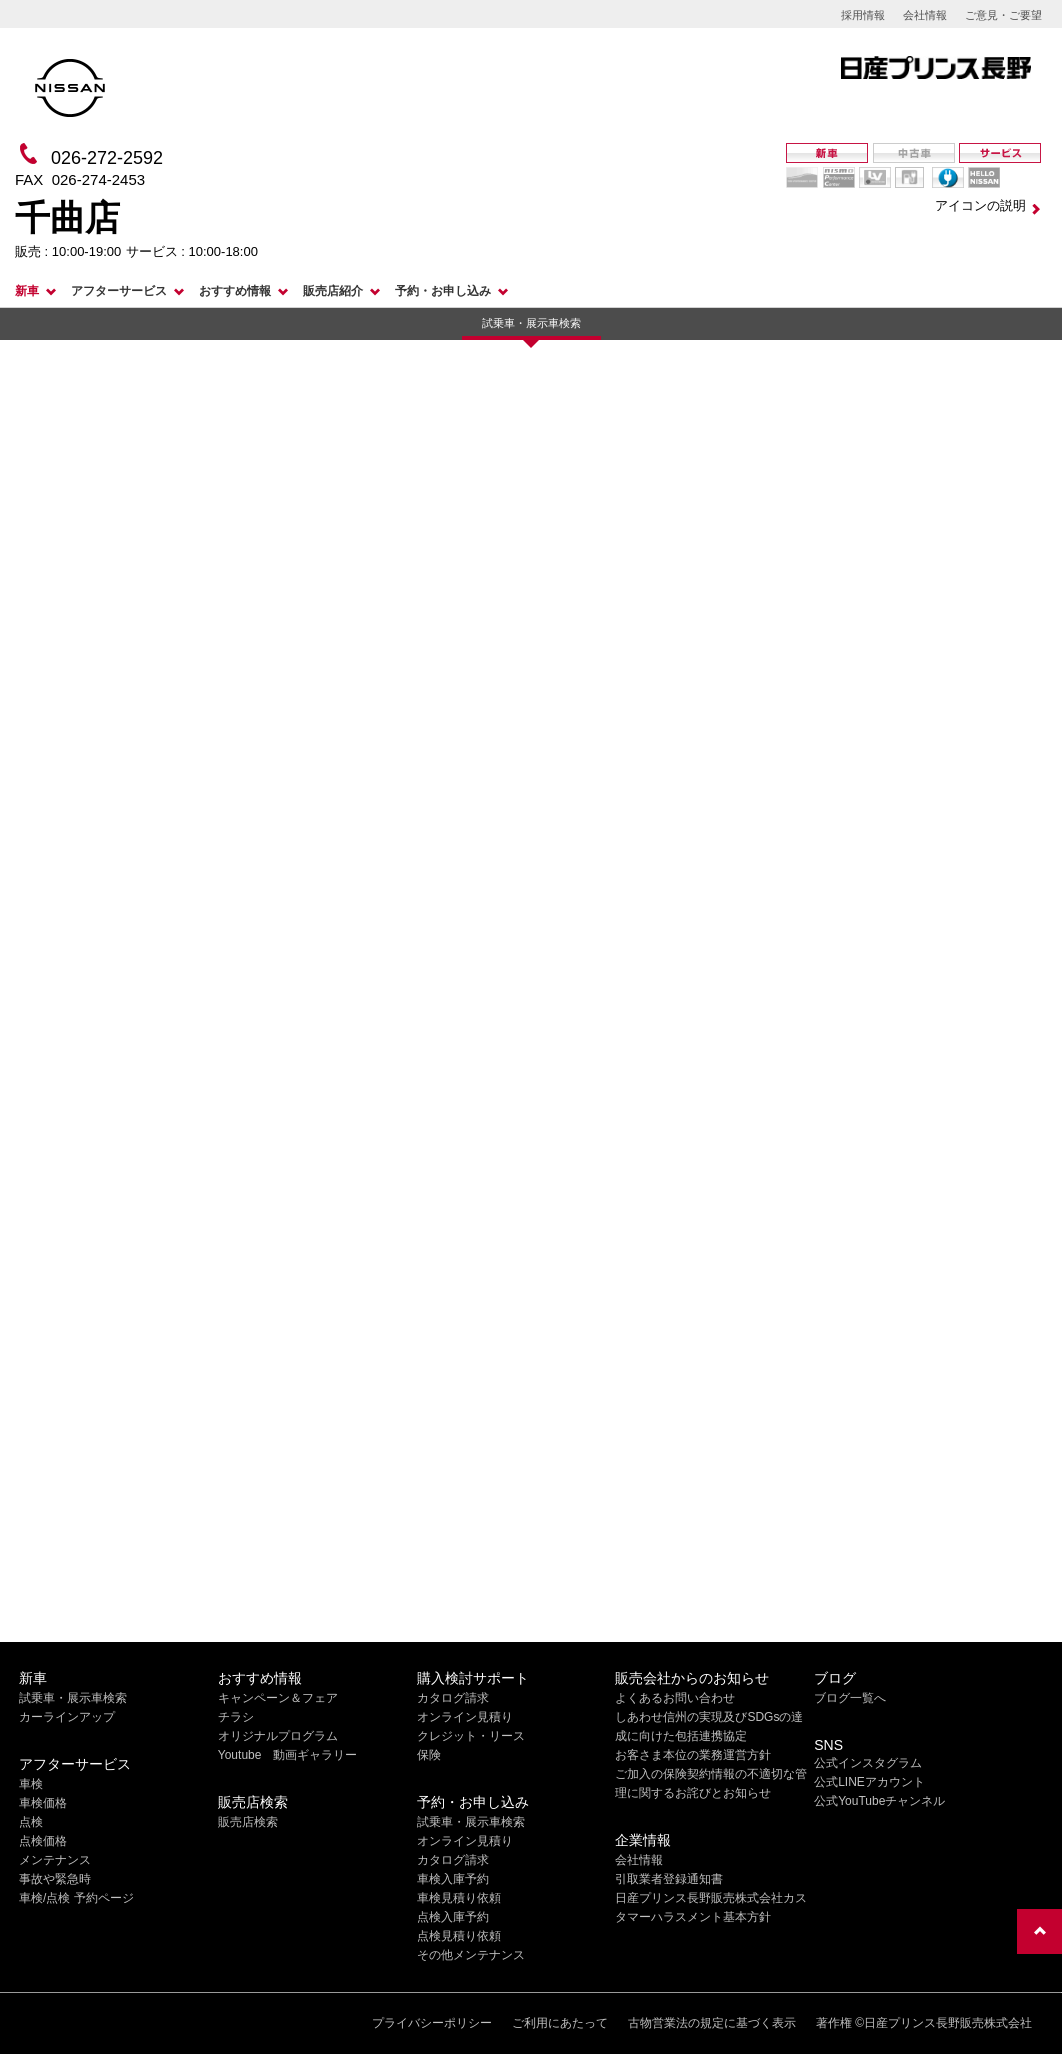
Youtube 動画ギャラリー (288, 1755)
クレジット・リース (471, 1736)
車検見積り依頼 (459, 1898)
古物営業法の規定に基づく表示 (712, 2023)
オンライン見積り (465, 1717)
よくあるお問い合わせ (675, 1698)
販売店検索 (248, 1822)
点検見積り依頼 (459, 1936)
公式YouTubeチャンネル (879, 1801)
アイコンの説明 (980, 205)
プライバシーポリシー (432, 2023)
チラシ (236, 1717)
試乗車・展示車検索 (531, 323)
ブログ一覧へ (850, 1698)
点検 (31, 1822)
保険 (429, 1755)
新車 (27, 291)
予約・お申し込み (443, 291)
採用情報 (863, 15)
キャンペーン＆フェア (278, 1698)
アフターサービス (119, 291)
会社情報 (925, 15)
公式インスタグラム (868, 1763)
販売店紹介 (333, 291)
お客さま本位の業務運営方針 (693, 1755)
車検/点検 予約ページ (76, 1898)
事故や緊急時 (55, 1879)
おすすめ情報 (235, 291)
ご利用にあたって (560, 2023)
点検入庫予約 (453, 1917)
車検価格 (43, 1803)
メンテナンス (55, 1860)
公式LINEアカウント (869, 1782)
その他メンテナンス (471, 1955)
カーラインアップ (67, 1717)
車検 (31, 1784)
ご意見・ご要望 (1003, 15)
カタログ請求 (453, 1698)
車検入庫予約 (453, 1879)
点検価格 (43, 1841)
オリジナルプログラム (278, 1736)
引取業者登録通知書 (669, 1879)
